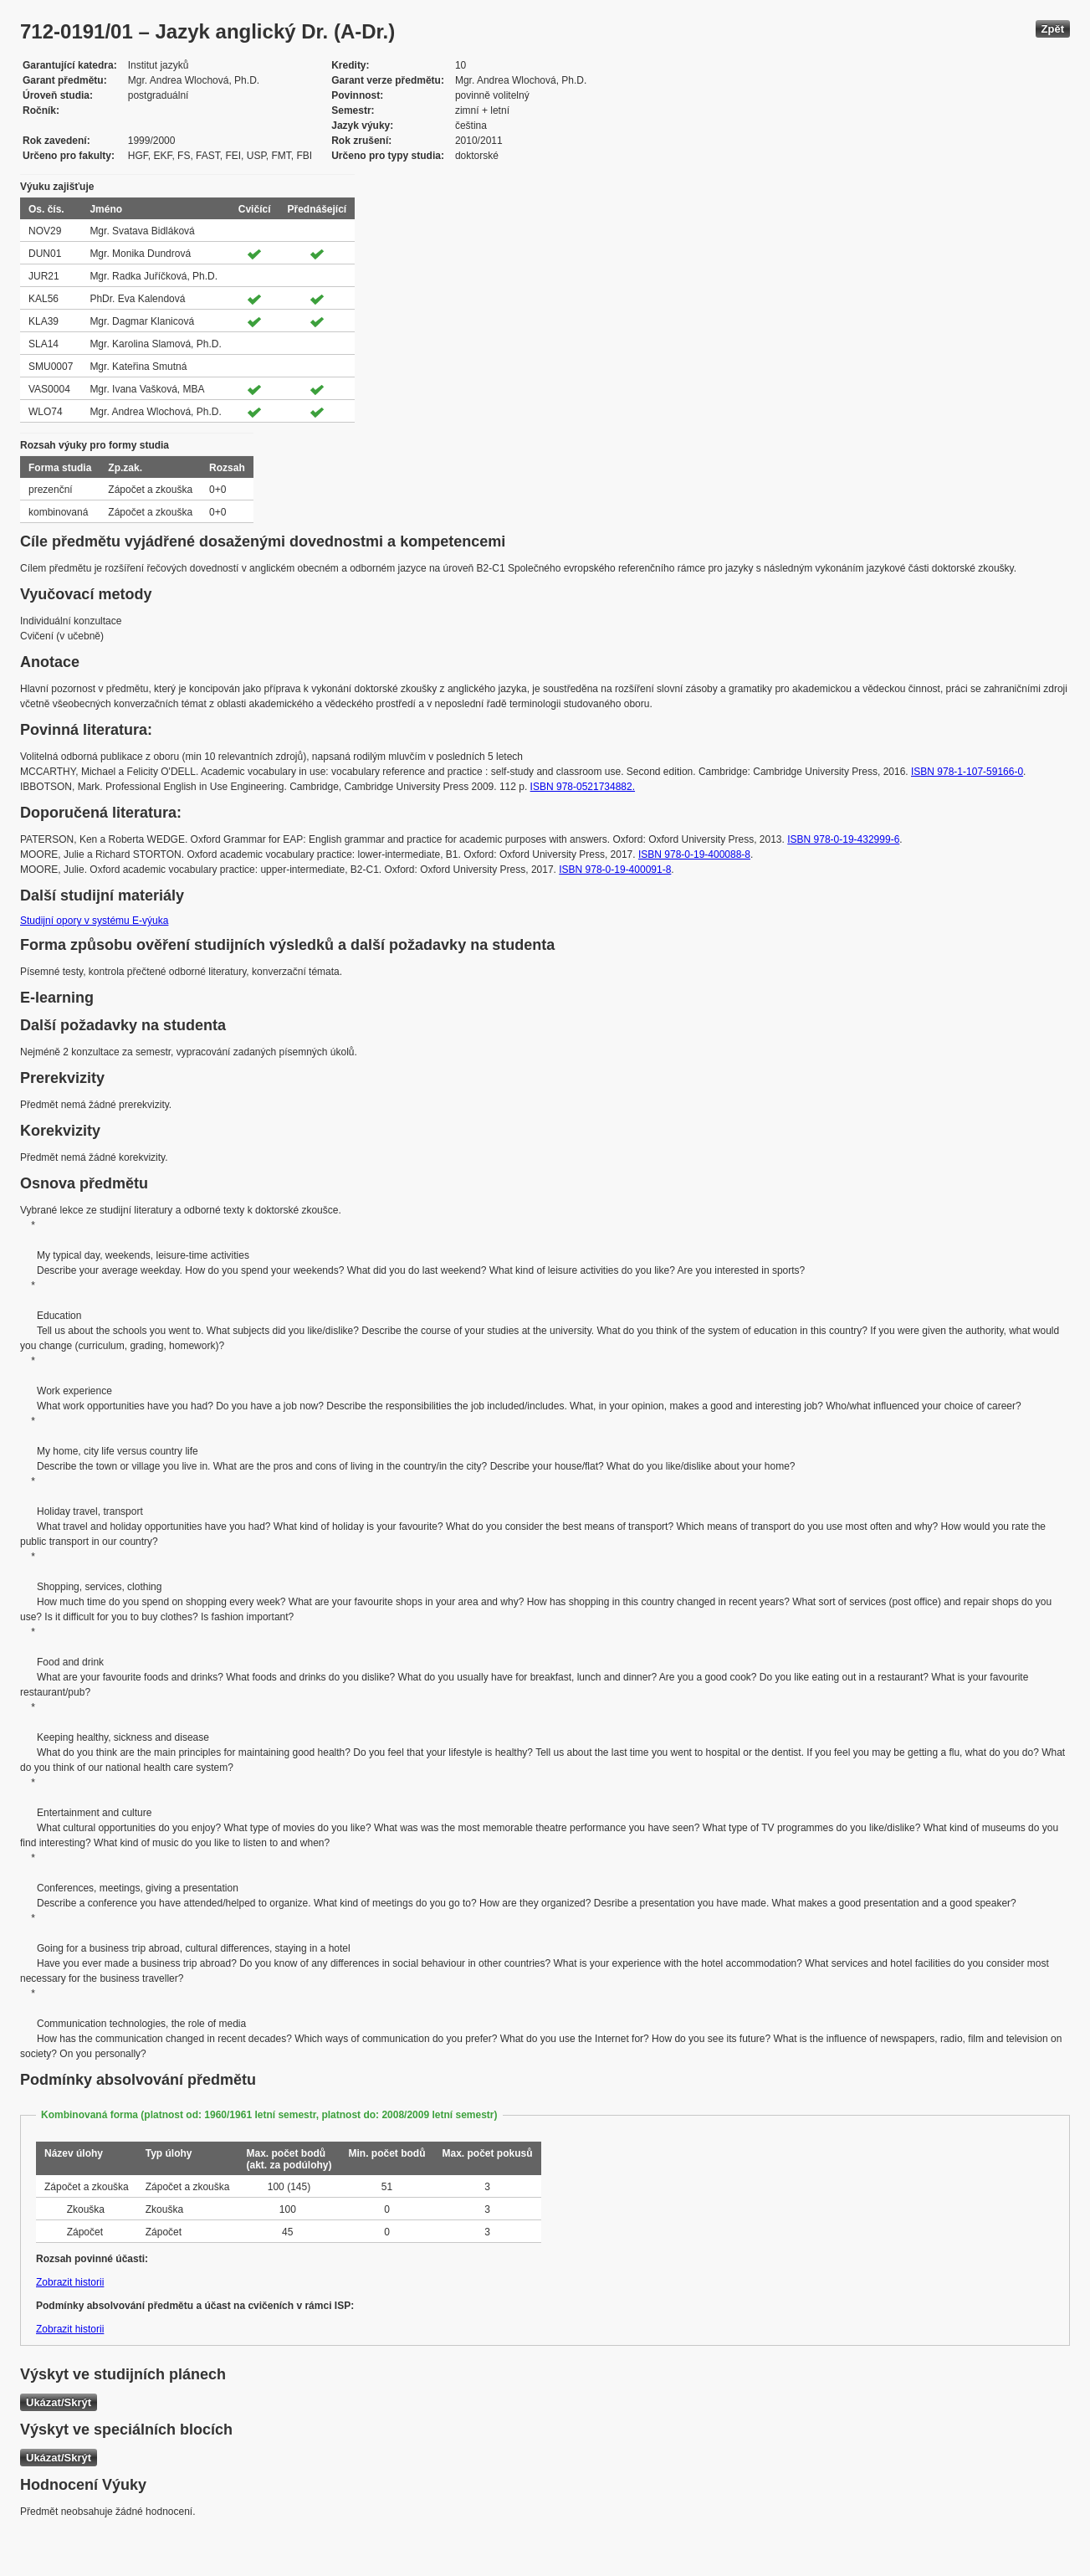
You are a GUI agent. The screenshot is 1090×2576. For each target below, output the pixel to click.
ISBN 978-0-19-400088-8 (694, 854)
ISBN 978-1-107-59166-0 (967, 771)
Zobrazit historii (70, 2282)
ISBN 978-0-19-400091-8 (615, 869)
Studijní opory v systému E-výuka (94, 920)
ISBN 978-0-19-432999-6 (843, 839)
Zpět (1052, 29)
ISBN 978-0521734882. (582, 787)
